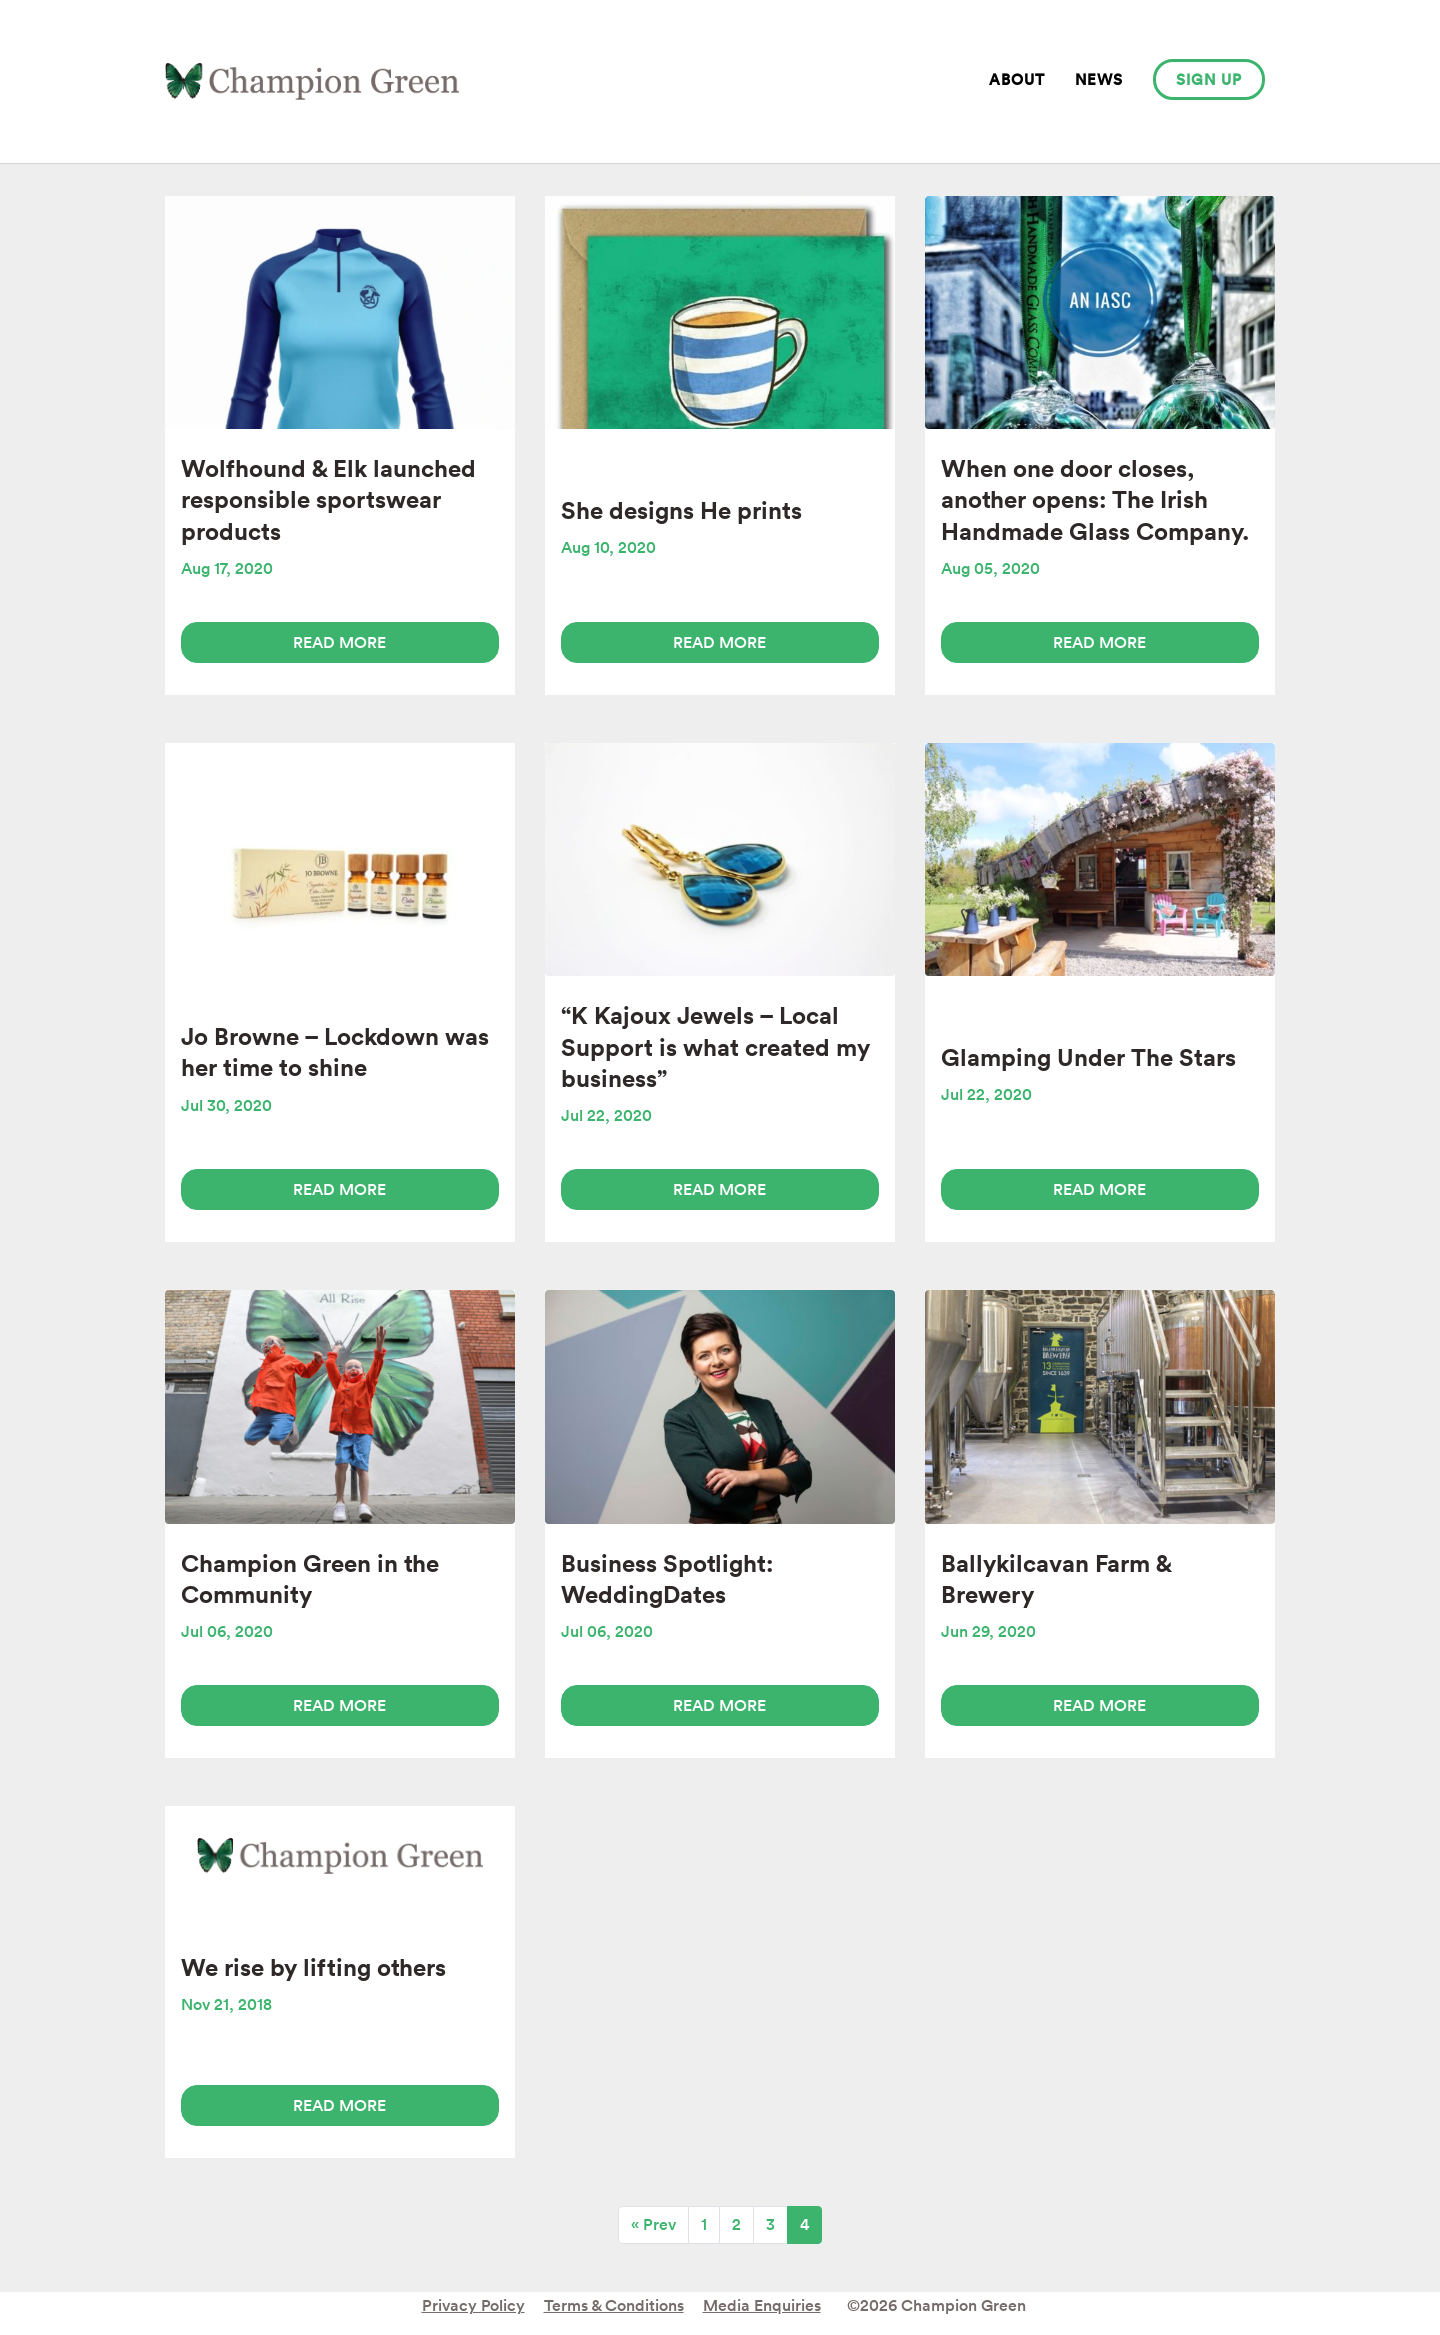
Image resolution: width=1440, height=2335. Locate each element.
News (1099, 79)
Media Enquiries (762, 2305)
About (1017, 79)
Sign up (1209, 79)
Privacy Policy (473, 2305)
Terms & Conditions (614, 2305)
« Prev (653, 2224)
